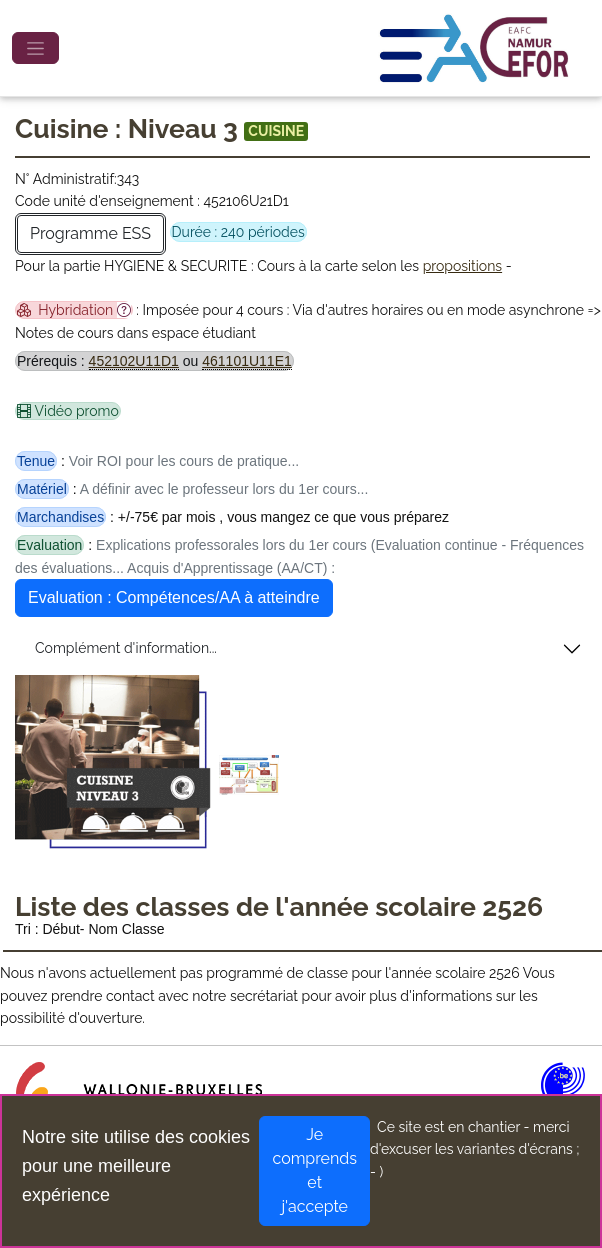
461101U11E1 (247, 361)
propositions (462, 266)
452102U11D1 (134, 361)
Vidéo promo (68, 411)
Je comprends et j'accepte (314, 1170)
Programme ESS (90, 233)
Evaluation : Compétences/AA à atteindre (174, 597)
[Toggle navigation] (35, 48)
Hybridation (74, 310)
